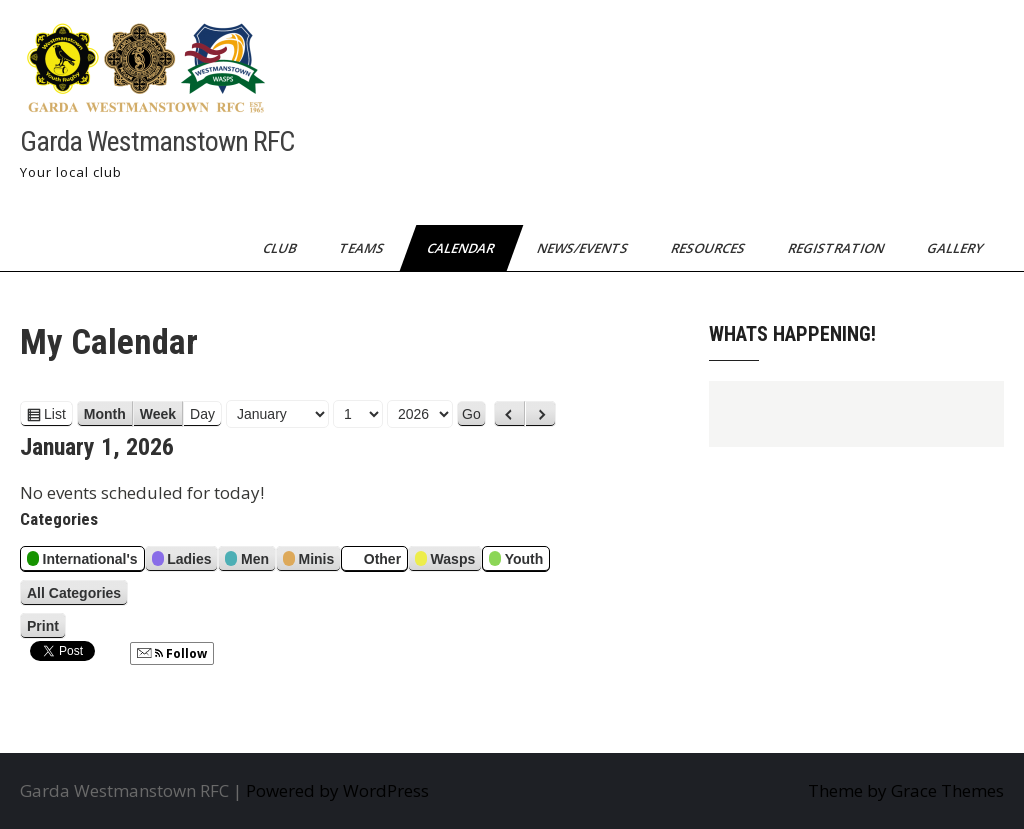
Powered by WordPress (337, 790)
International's (82, 561)
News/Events (584, 248)
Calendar (462, 248)
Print (46, 626)
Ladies (182, 561)
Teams (363, 248)
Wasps (445, 561)
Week (158, 414)
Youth (516, 561)
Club (281, 248)
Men (247, 561)
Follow (172, 653)
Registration (837, 248)
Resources (709, 248)
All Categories (74, 593)
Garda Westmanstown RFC (157, 141)
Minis (308, 561)
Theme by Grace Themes (906, 790)
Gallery (956, 248)
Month (105, 414)
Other (374, 561)
